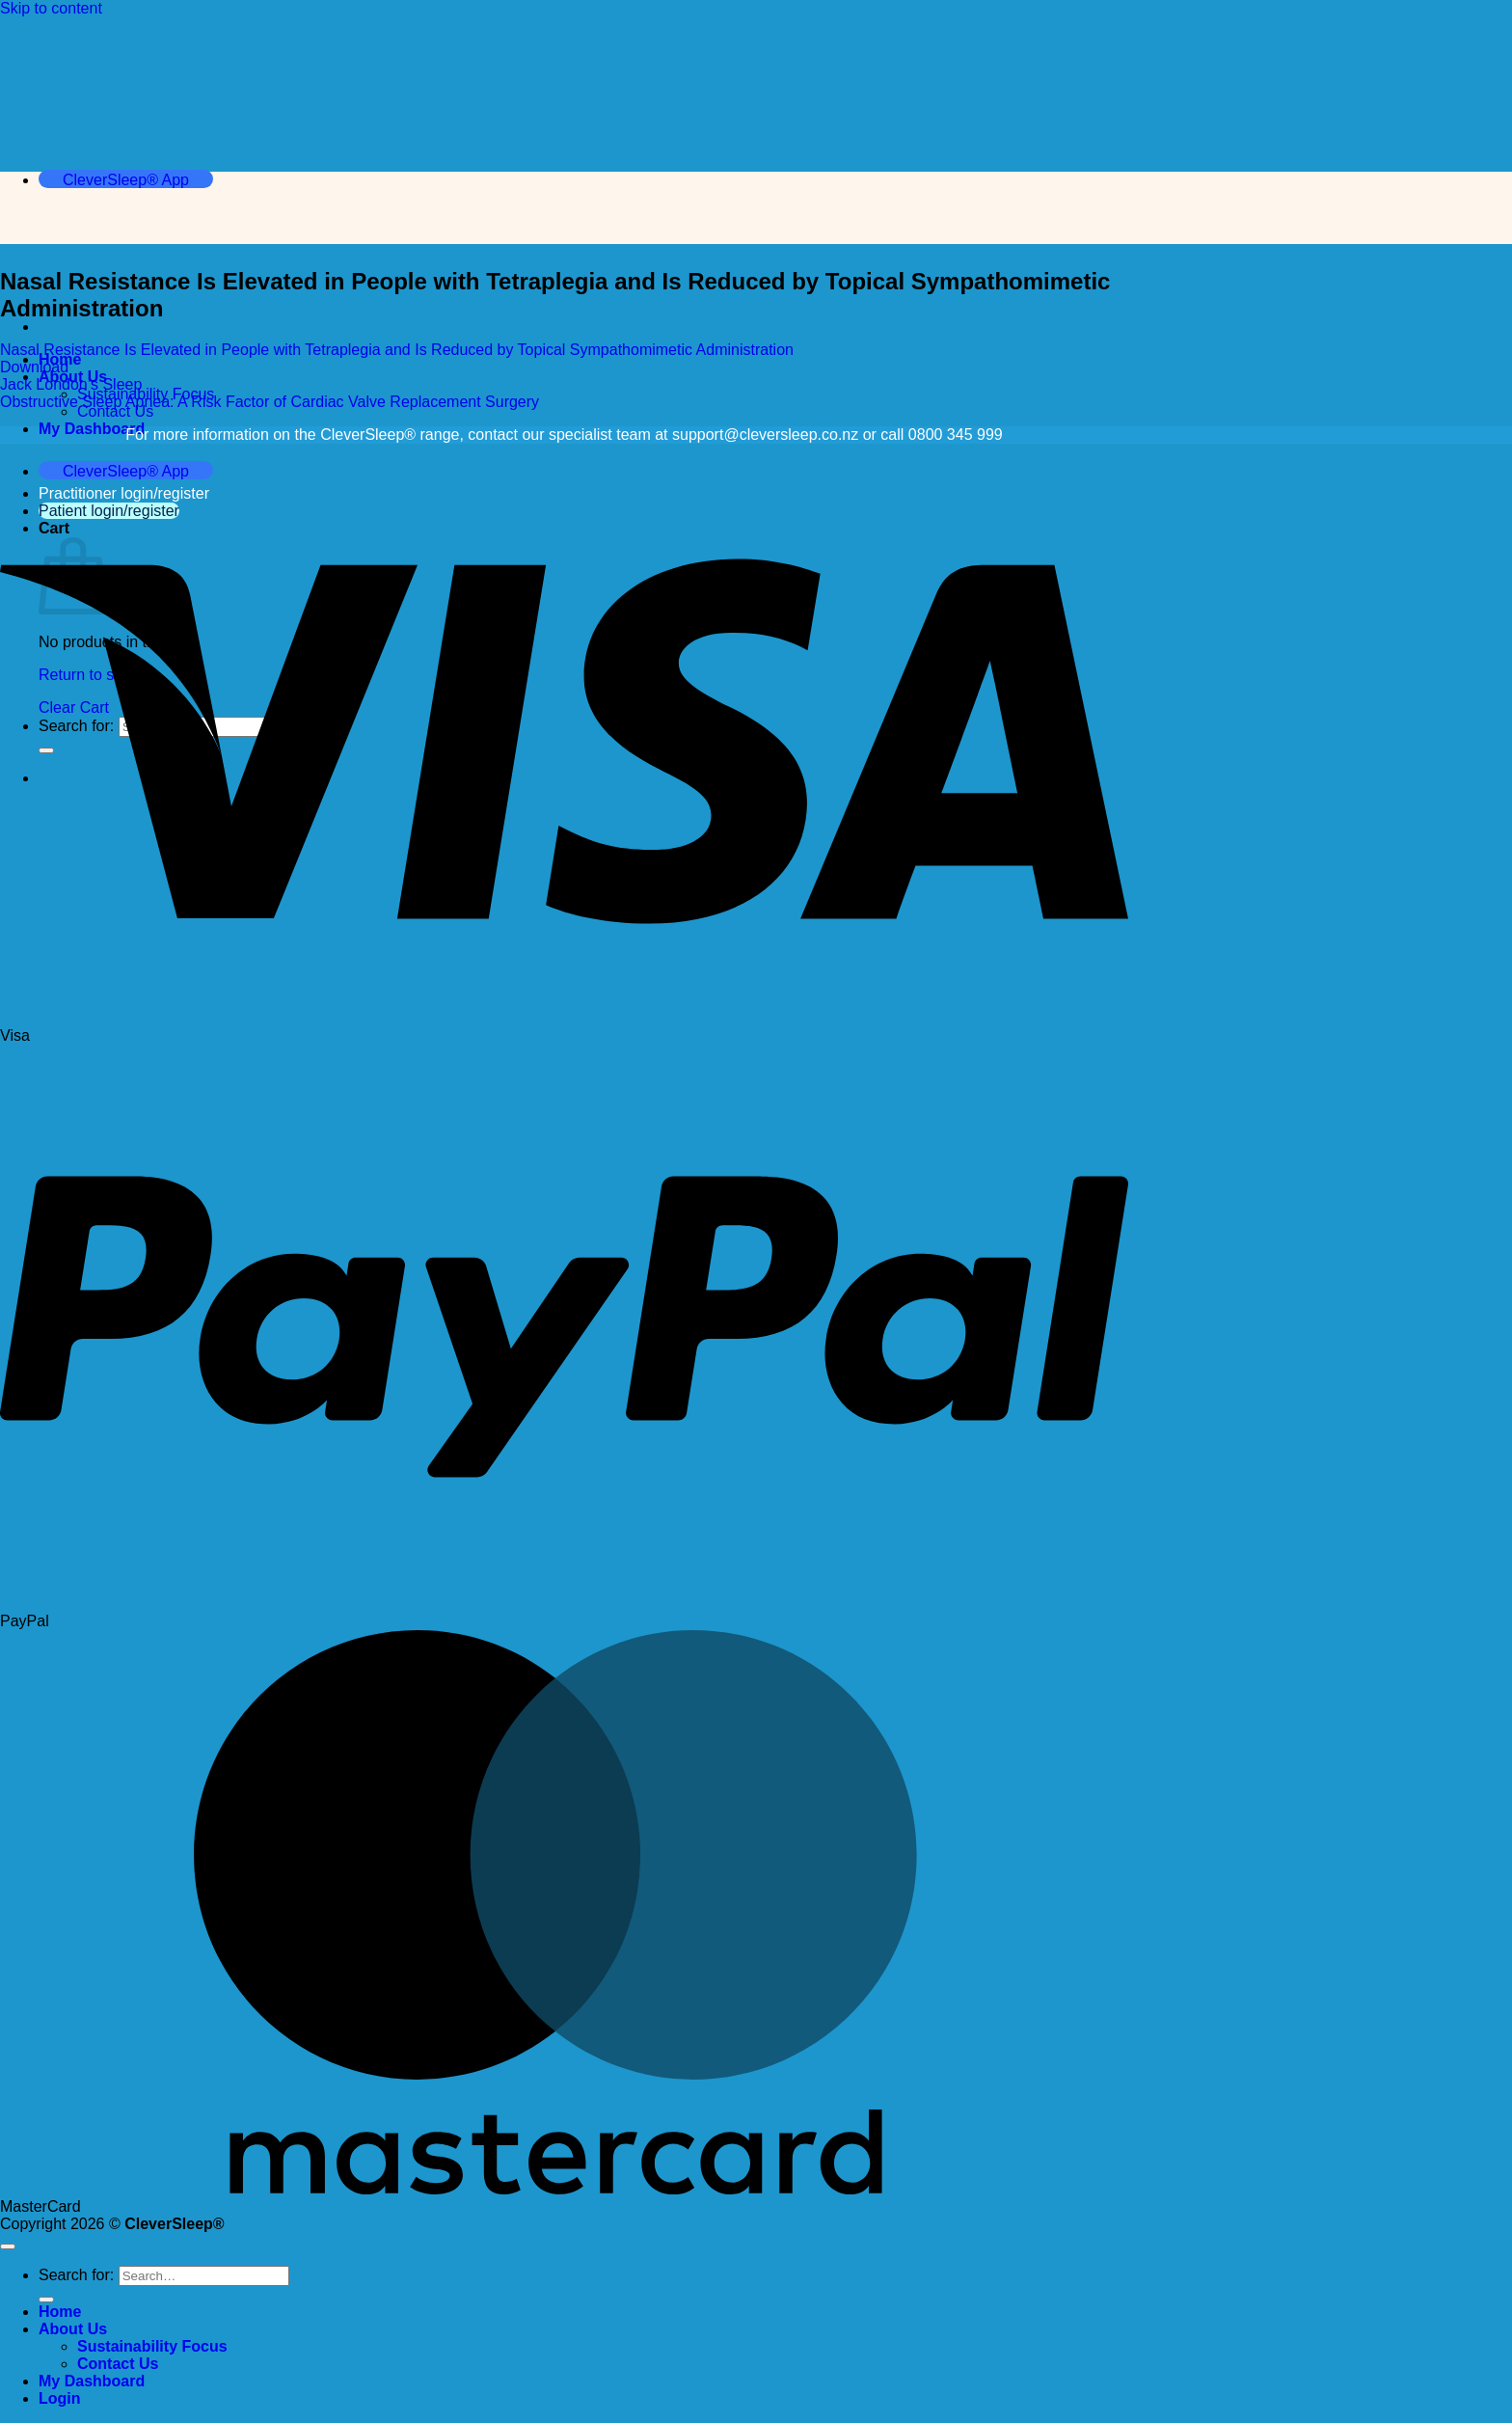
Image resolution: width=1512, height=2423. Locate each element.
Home (60, 2311)
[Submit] (46, 2299)
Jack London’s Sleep (71, 384)
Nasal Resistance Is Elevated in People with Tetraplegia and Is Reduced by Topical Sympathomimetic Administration (397, 349)
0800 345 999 (955, 434)
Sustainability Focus (152, 2346)
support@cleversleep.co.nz (765, 434)
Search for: (76, 2275)
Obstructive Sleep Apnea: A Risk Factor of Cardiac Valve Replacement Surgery (269, 402)
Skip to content (51, 8)
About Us (73, 2329)
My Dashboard (92, 429)
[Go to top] (7, 2246)
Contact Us (115, 411)
